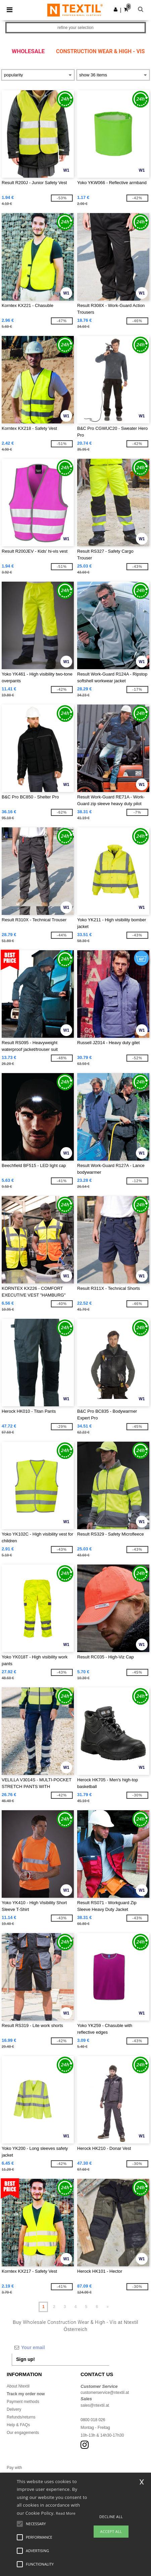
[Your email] (60, 2347)
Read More (66, 2513)
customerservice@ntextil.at (105, 2392)
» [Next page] (107, 2306)
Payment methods (23, 2401)
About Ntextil (18, 2386)
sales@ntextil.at (95, 2405)
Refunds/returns (21, 2417)
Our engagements (23, 2432)
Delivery (14, 2409)
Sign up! (25, 2359)
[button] (115, 9)
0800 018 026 (93, 2419)
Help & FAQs (18, 2425)
